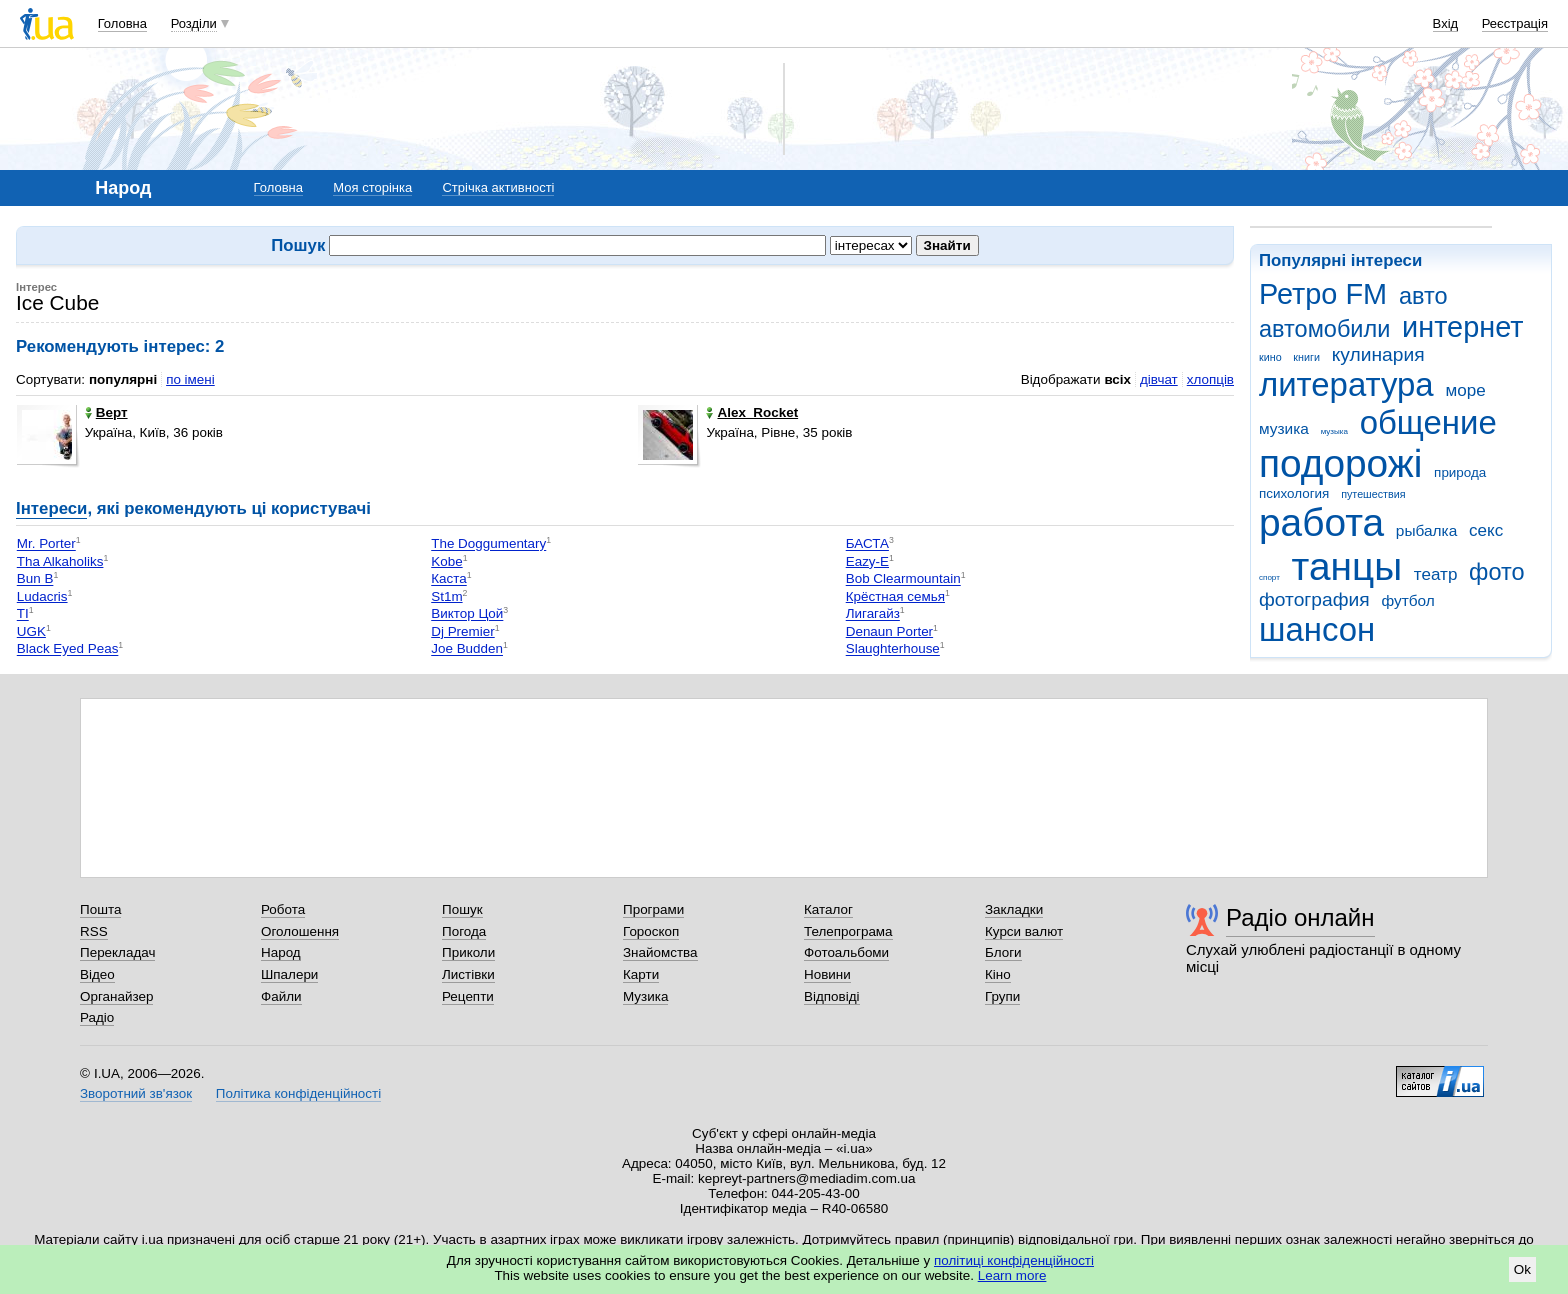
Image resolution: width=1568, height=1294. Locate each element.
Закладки (1014, 909)
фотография (1314, 599)
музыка (1334, 431)
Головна (122, 23)
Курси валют (1024, 931)
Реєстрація (1515, 23)
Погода (464, 931)
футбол (1407, 600)
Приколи (468, 952)
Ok (1522, 1269)
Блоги (1003, 952)
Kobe (446, 561)
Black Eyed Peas (68, 649)
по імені (190, 379)
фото (1497, 572)
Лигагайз (873, 614)
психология (1294, 493)
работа (1321, 522)
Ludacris (42, 596)
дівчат (1159, 379)
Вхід (1446, 23)
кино (1270, 357)
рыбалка (1426, 530)
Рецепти (468, 996)
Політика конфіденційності (298, 1093)
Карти (641, 974)
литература (1346, 384)
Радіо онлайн (1300, 917)
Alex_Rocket (752, 412)
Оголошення (300, 931)
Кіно (998, 974)
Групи (1002, 996)
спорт (1269, 577)
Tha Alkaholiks (60, 561)
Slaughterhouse (893, 649)
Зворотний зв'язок (136, 1093)
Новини (827, 974)
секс (1486, 530)
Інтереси (51, 508)
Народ (281, 952)
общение (1428, 422)
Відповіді (832, 996)
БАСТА (867, 544)
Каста (449, 579)
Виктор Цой (467, 614)
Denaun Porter (889, 631)
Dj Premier (462, 631)
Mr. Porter (46, 544)
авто (1423, 296)
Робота (283, 909)
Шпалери (289, 974)
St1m (446, 596)
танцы (1347, 566)
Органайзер (116, 996)
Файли (281, 996)
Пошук (462, 909)
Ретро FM (1323, 294)
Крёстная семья (895, 596)
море (1465, 390)
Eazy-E (867, 561)
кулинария (1378, 354)
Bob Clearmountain (903, 579)
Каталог (828, 909)
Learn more (1012, 1275)
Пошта (100, 909)
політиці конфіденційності (1014, 1260)
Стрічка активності (498, 187)
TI (23, 614)
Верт (106, 412)
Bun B (35, 579)
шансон (1317, 629)
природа (1460, 472)
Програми (653, 909)
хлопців (1210, 379)
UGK (31, 631)
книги (1306, 357)
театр (1436, 574)
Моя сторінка (372, 187)
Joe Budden (467, 649)
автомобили (1324, 329)
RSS (94, 931)
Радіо (97, 1017)
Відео (97, 974)
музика (1284, 428)
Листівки (468, 974)
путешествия (1373, 494)
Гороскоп (651, 931)
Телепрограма (848, 931)
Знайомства (660, 952)
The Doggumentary (488, 544)
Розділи (194, 23)
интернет (1462, 327)
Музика (645, 996)
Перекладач (117, 952)
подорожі (1340, 463)
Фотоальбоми (846, 952)
